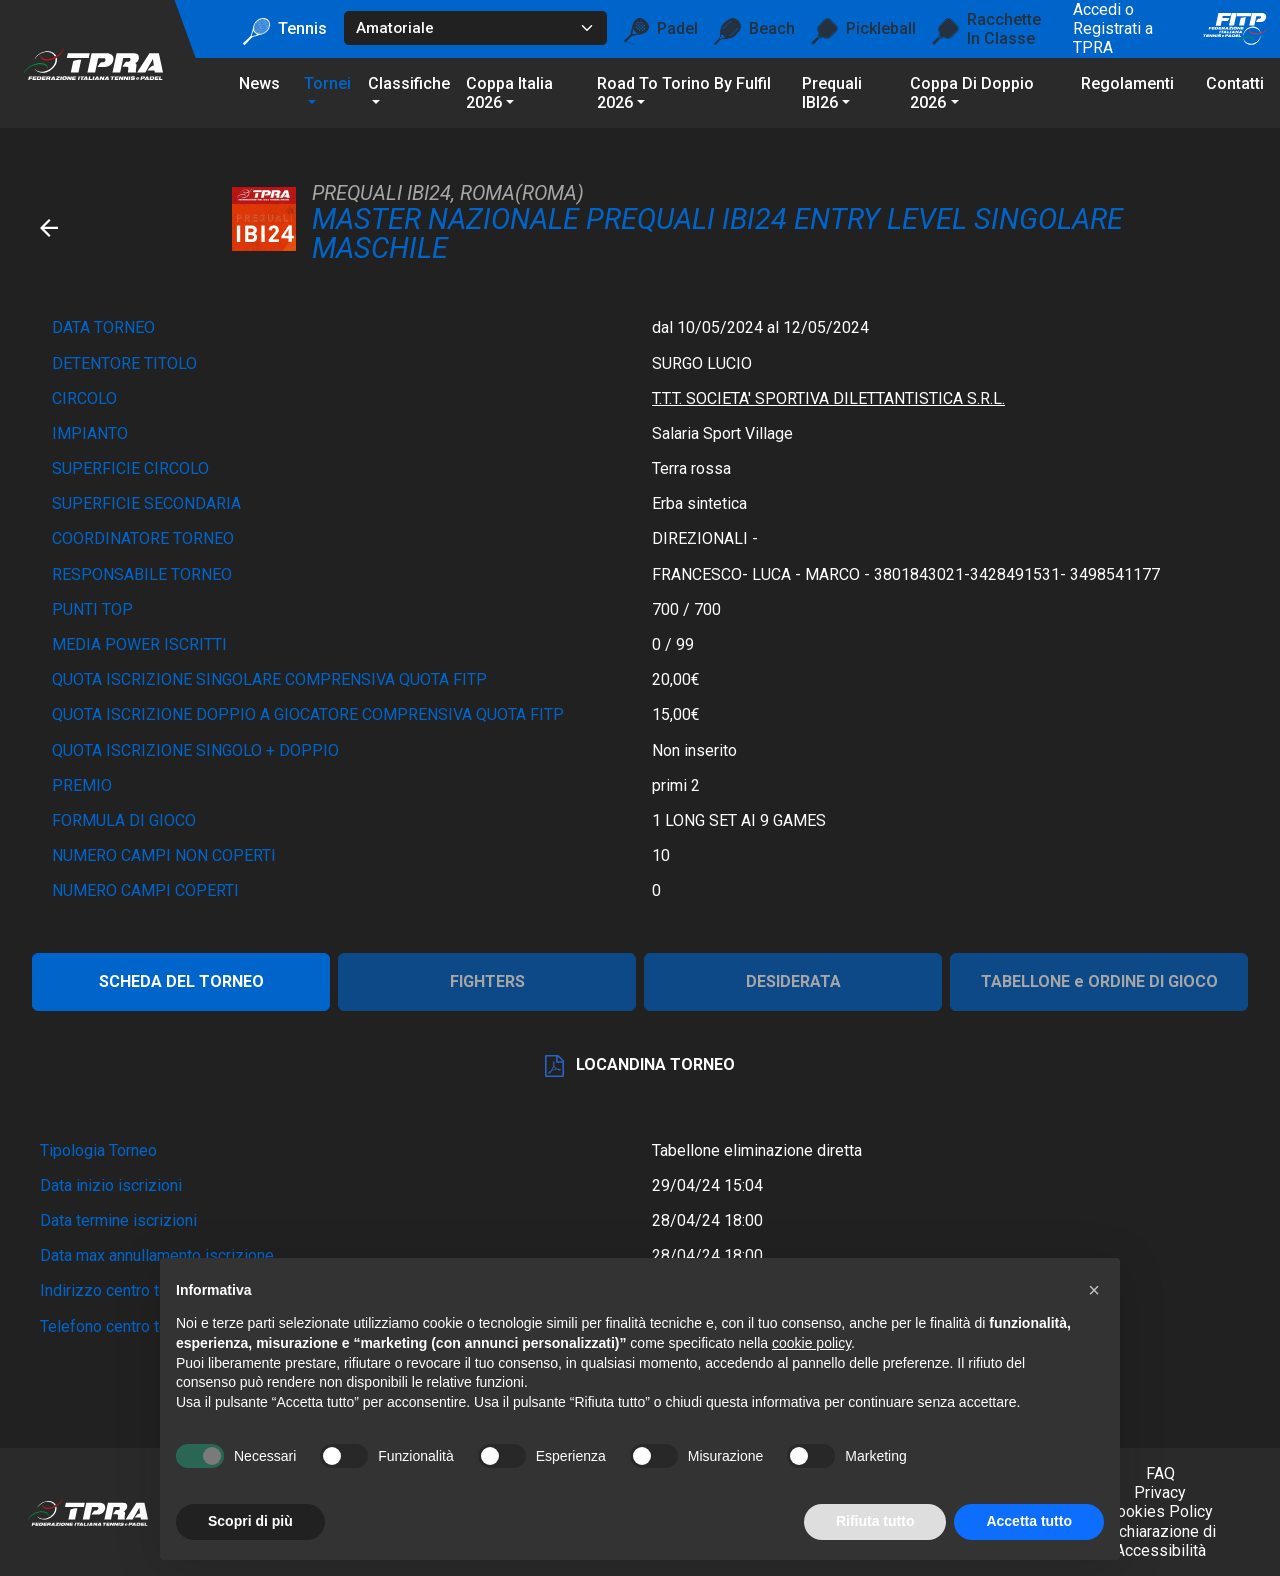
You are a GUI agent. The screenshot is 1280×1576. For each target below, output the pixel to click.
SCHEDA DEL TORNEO (181, 981)
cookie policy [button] (811, 1343)
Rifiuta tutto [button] (875, 1521)
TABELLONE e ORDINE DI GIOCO (1099, 981)
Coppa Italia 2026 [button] (509, 93)
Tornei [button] (327, 83)
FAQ (1160, 1473)
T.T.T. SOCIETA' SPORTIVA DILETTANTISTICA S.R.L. (828, 398)
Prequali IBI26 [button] (832, 93)
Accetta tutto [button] (1029, 1521)
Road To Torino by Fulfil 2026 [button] (684, 93)
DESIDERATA (793, 981)
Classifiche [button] (409, 83)
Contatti (1235, 83)
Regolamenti (1127, 83)
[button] (1094, 1290)
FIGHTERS (487, 981)
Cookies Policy (1160, 1511)
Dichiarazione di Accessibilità (1160, 1541)
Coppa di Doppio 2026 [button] (972, 93)
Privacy (1160, 1492)
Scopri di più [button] (250, 1521)
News (259, 83)
